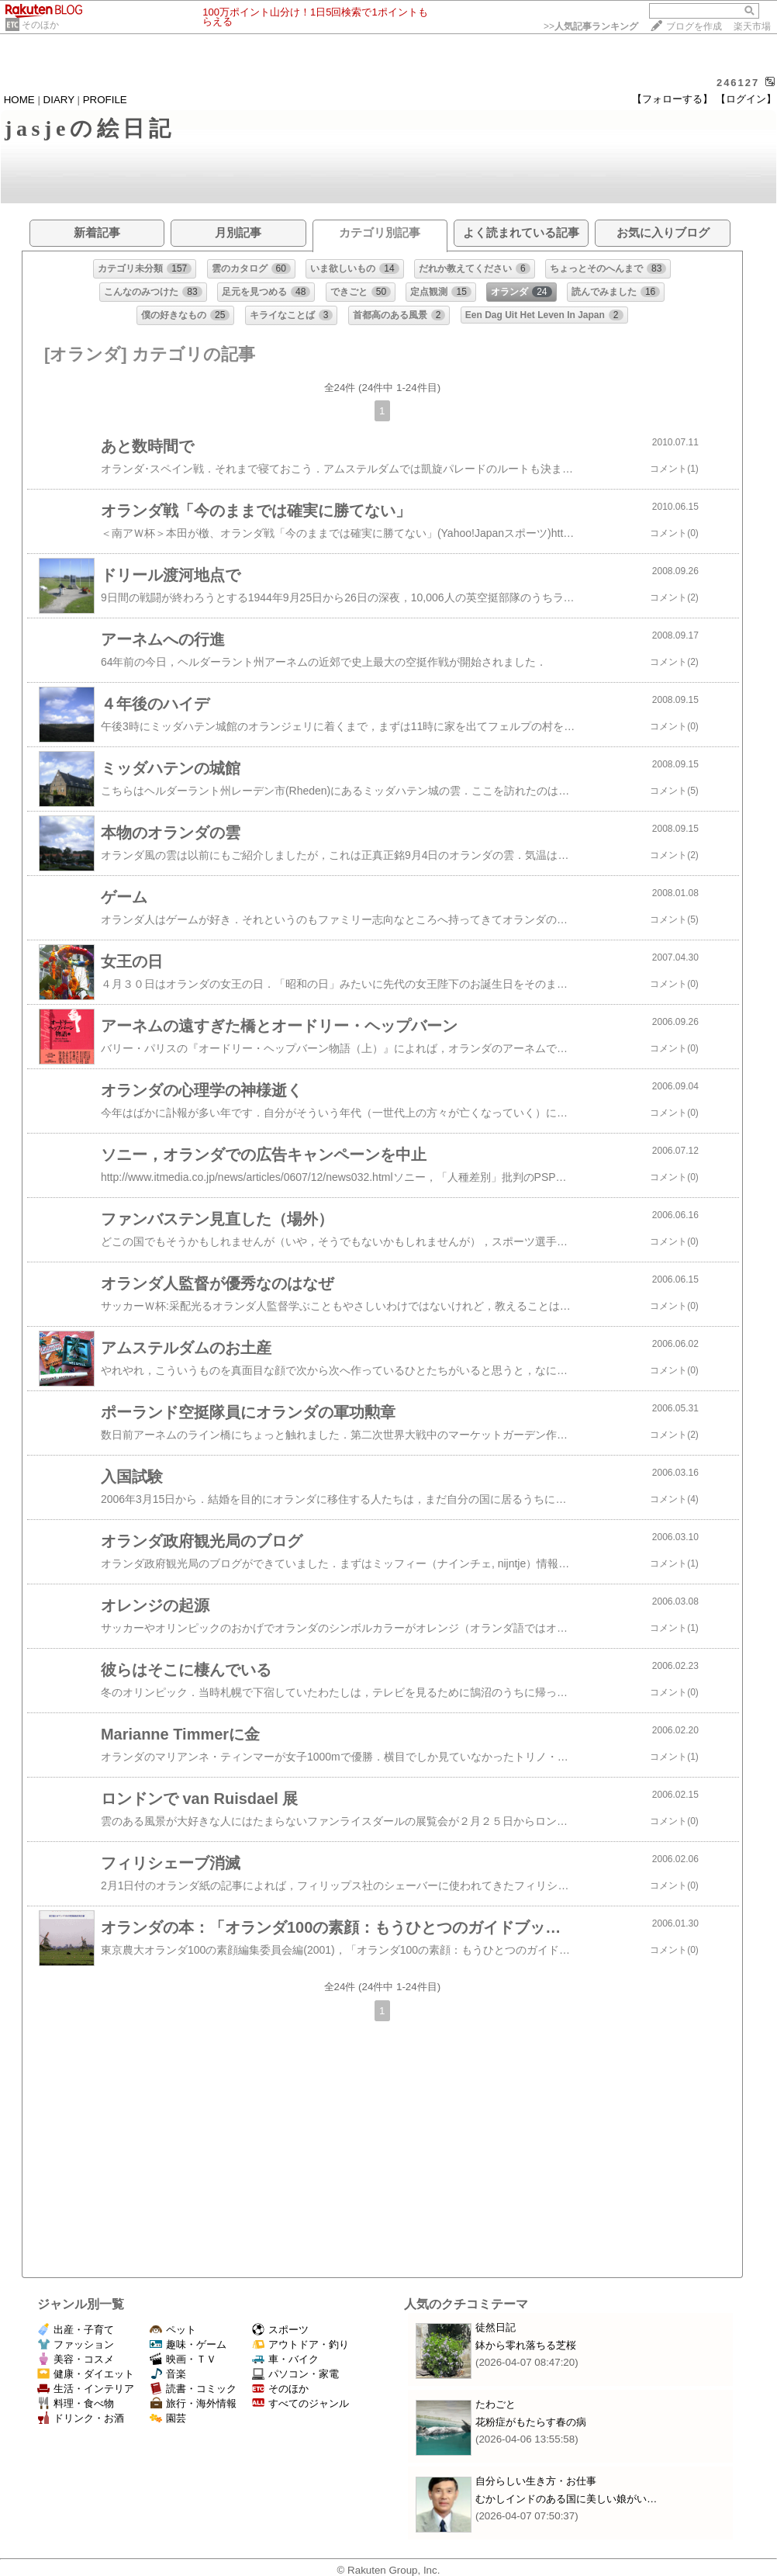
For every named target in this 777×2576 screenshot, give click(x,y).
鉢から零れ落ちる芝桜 (525, 2345)
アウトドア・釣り (300, 2344)
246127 (738, 82)
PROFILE (105, 100)
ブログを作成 (694, 26)
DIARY (58, 100)
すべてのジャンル (300, 2403)
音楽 (168, 2374)
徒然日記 (495, 2327)
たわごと (495, 2404)
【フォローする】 (672, 99)
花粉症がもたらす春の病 (530, 2422)
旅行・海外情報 (193, 2403)
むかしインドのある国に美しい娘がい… (566, 2499)
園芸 (168, 2418)
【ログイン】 (746, 99)
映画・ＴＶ (183, 2359)
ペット (173, 2329)
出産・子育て (75, 2329)
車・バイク (285, 2359)
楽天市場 (752, 26)
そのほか (40, 24)
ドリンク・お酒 (80, 2418)
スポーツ (280, 2329)
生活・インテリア (85, 2388)
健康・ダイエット (85, 2374)
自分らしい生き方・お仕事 (535, 2481)
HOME (19, 100)
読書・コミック (193, 2388)
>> (591, 26)
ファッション (75, 2344)
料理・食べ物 (75, 2403)
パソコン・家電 (295, 2374)
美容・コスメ (75, 2359)
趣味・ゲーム (188, 2344)
